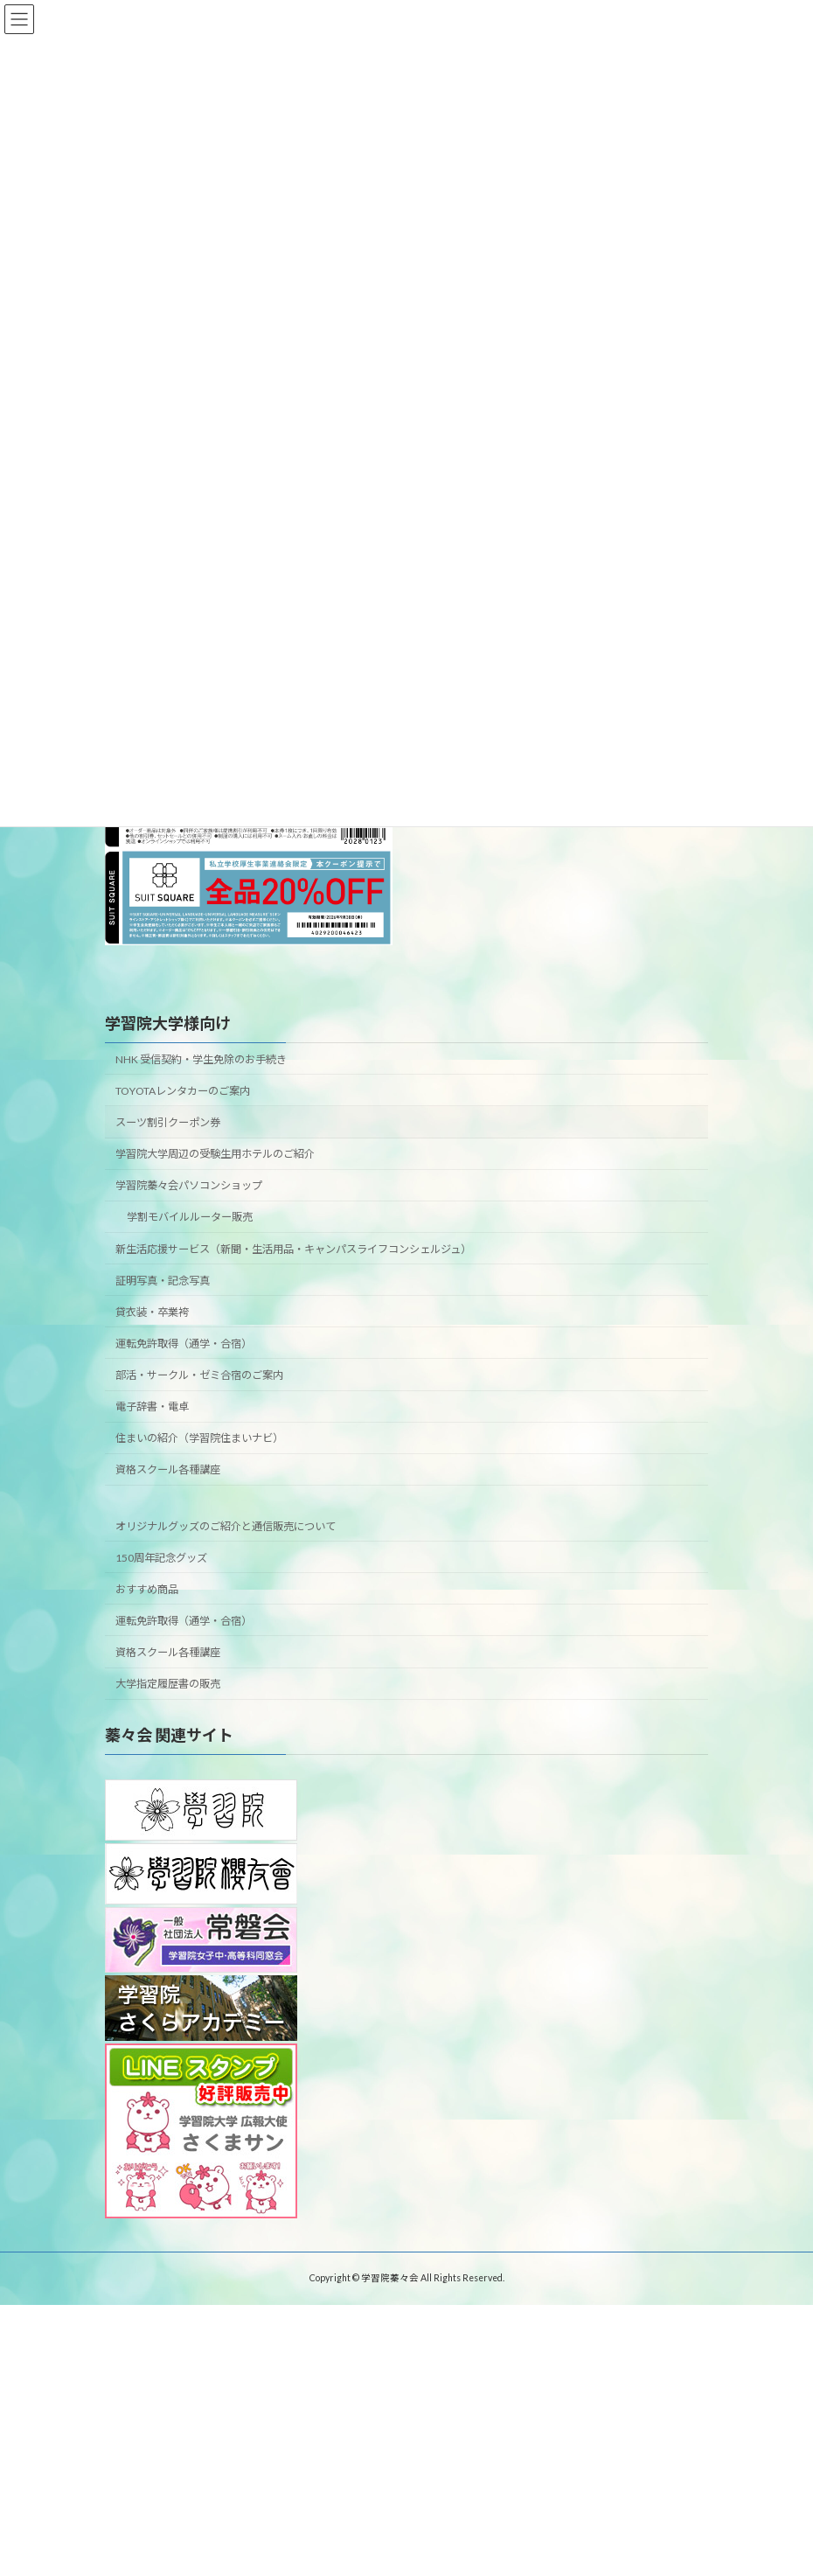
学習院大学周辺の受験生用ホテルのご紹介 (215, 1153)
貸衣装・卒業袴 (152, 1312)
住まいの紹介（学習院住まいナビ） (199, 1438)
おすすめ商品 (146, 1589)
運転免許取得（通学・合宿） (183, 1343)
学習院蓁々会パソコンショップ (188, 1185)
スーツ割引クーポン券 (167, 1122)
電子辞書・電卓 (152, 1406)
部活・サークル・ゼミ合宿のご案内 (199, 1375)
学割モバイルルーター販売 (190, 1216)
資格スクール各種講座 (167, 1469)
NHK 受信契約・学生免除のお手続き (201, 1059)
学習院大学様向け (168, 1023)
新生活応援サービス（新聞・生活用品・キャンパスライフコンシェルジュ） (293, 1249)
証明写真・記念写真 (162, 1280)
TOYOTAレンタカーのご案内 (182, 1090)
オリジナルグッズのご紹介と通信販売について (225, 1526)
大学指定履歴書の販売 (167, 1683)
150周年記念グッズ (161, 1557)
